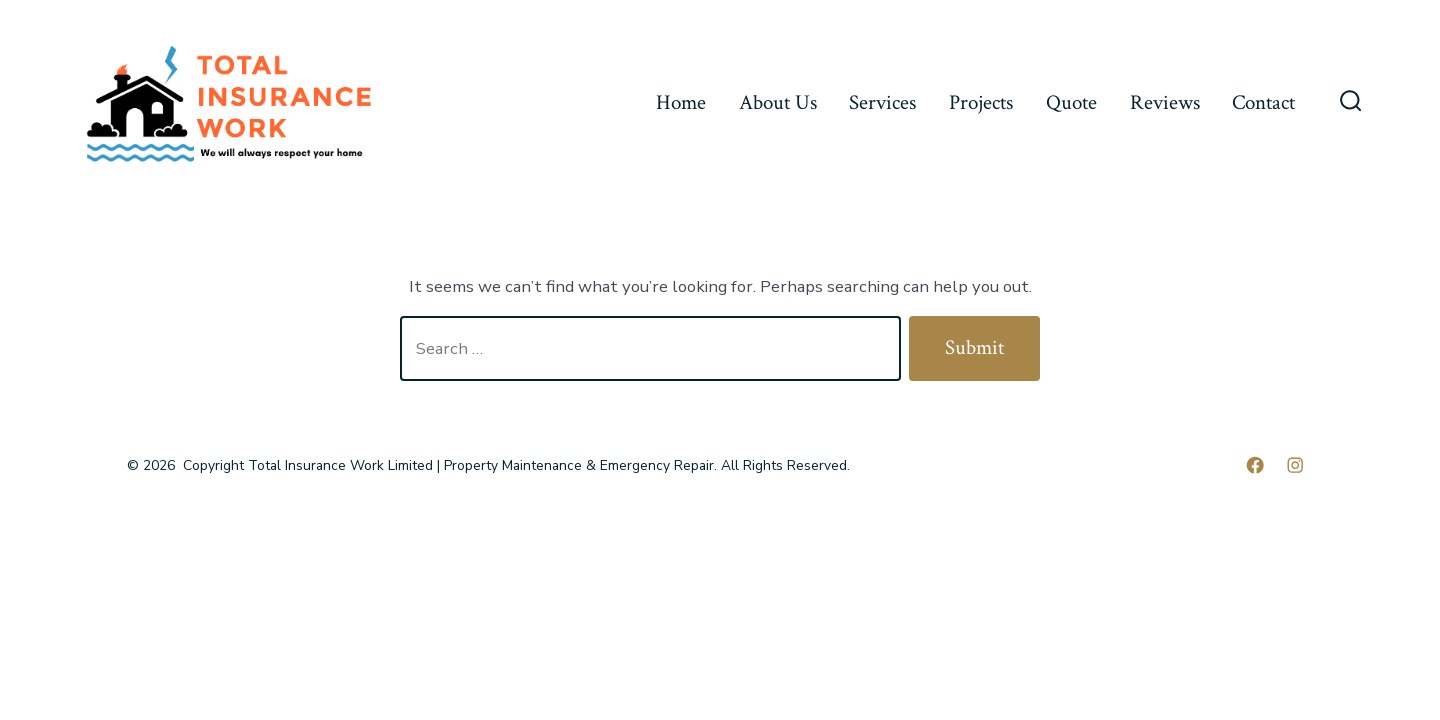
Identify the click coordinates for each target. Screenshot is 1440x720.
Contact (1263, 102)
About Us (778, 102)
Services (882, 102)
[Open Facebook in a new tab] (1255, 465)
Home (681, 102)
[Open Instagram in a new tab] (1295, 465)
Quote (1071, 102)
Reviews (1165, 102)
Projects (981, 102)
